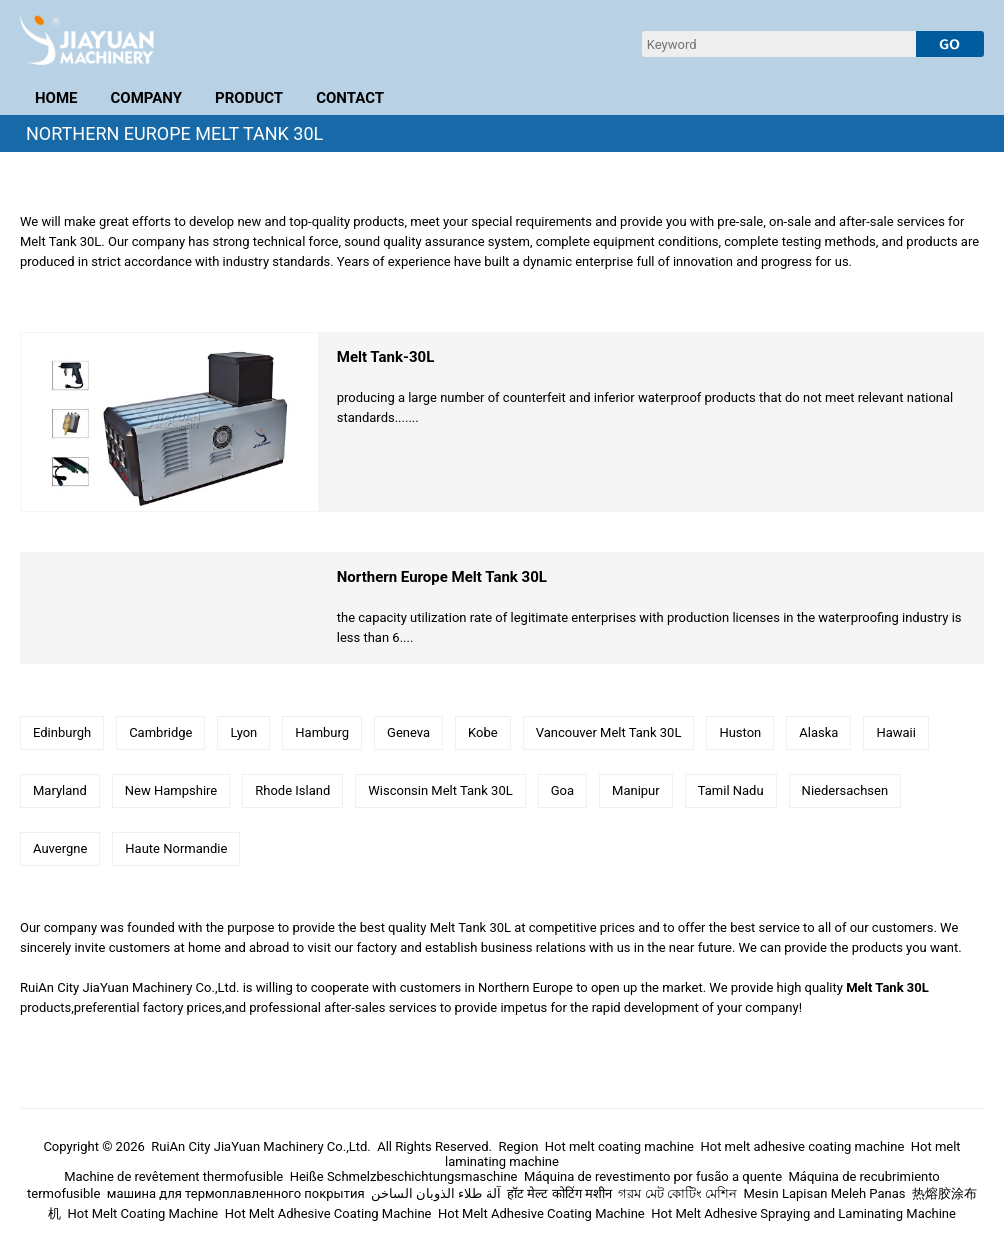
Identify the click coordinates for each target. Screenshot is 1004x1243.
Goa (562, 790)
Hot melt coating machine (619, 1146)
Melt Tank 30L (887, 987)
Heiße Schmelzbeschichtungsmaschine (404, 1176)
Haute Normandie (176, 848)
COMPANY (147, 98)
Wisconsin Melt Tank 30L (440, 790)
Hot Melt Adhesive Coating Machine (328, 1213)
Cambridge (160, 732)
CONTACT (350, 98)
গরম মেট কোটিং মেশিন (677, 1193)
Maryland (60, 790)
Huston (740, 732)
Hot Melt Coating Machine (143, 1213)
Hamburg (322, 732)
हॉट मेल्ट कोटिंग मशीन (559, 1193)
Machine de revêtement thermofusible (173, 1176)
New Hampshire (171, 790)
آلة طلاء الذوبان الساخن (436, 1193)
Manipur (636, 790)
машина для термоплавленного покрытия (236, 1193)
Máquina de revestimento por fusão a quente (653, 1176)
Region (518, 1146)
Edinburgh (62, 732)
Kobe (483, 732)
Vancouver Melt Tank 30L (609, 732)
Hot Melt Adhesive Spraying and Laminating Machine (803, 1213)
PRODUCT (249, 98)
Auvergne (60, 848)
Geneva (408, 732)
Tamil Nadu (731, 790)
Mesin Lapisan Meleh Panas (824, 1193)
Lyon (243, 732)
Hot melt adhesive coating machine (802, 1146)
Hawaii (896, 732)
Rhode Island (292, 790)
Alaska (818, 732)
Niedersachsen (845, 790)
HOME (56, 98)
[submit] (950, 44)
